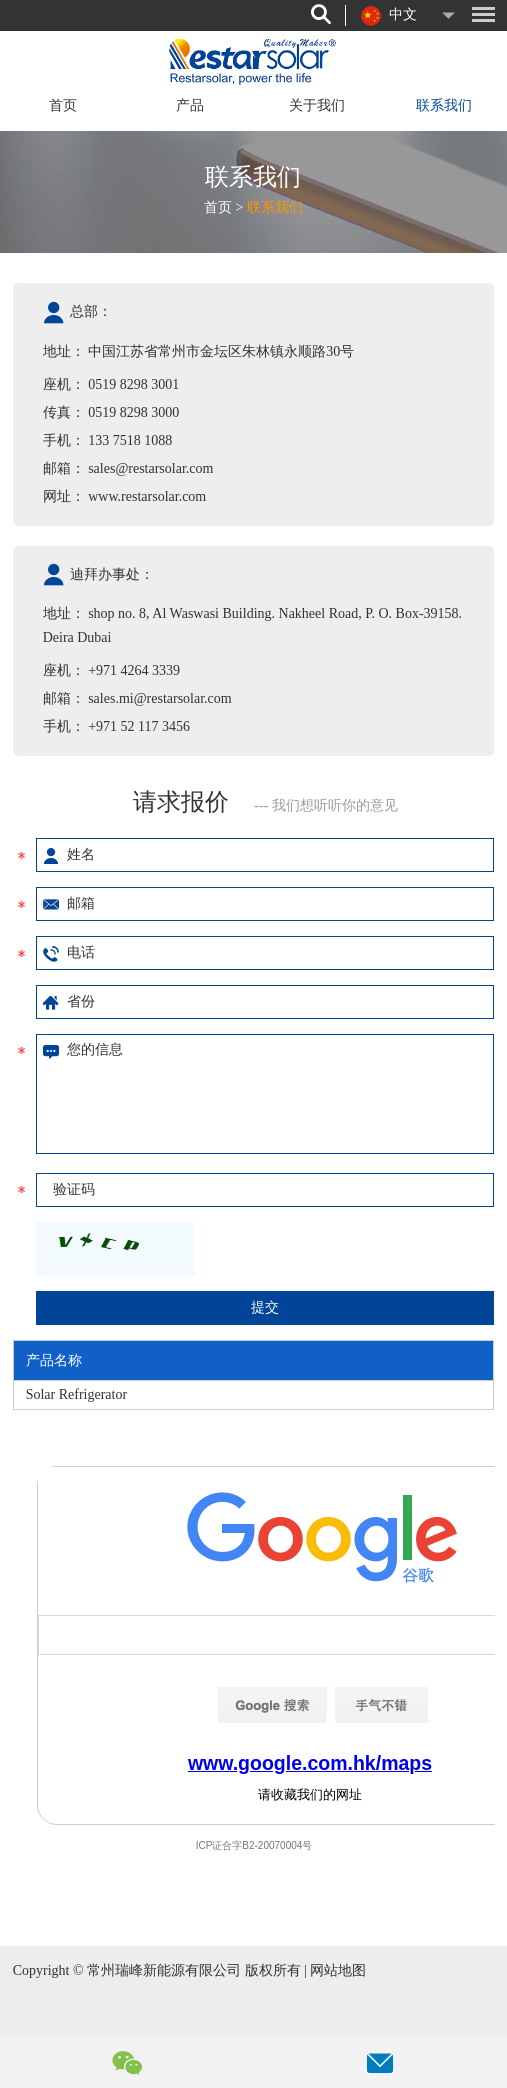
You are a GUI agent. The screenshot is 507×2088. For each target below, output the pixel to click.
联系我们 (444, 105)
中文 (389, 16)
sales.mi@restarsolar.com (160, 698)
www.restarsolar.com (147, 496)
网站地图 (338, 1970)
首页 (63, 105)
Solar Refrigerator (76, 1394)
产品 (190, 105)
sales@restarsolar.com (150, 468)
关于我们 (317, 105)
